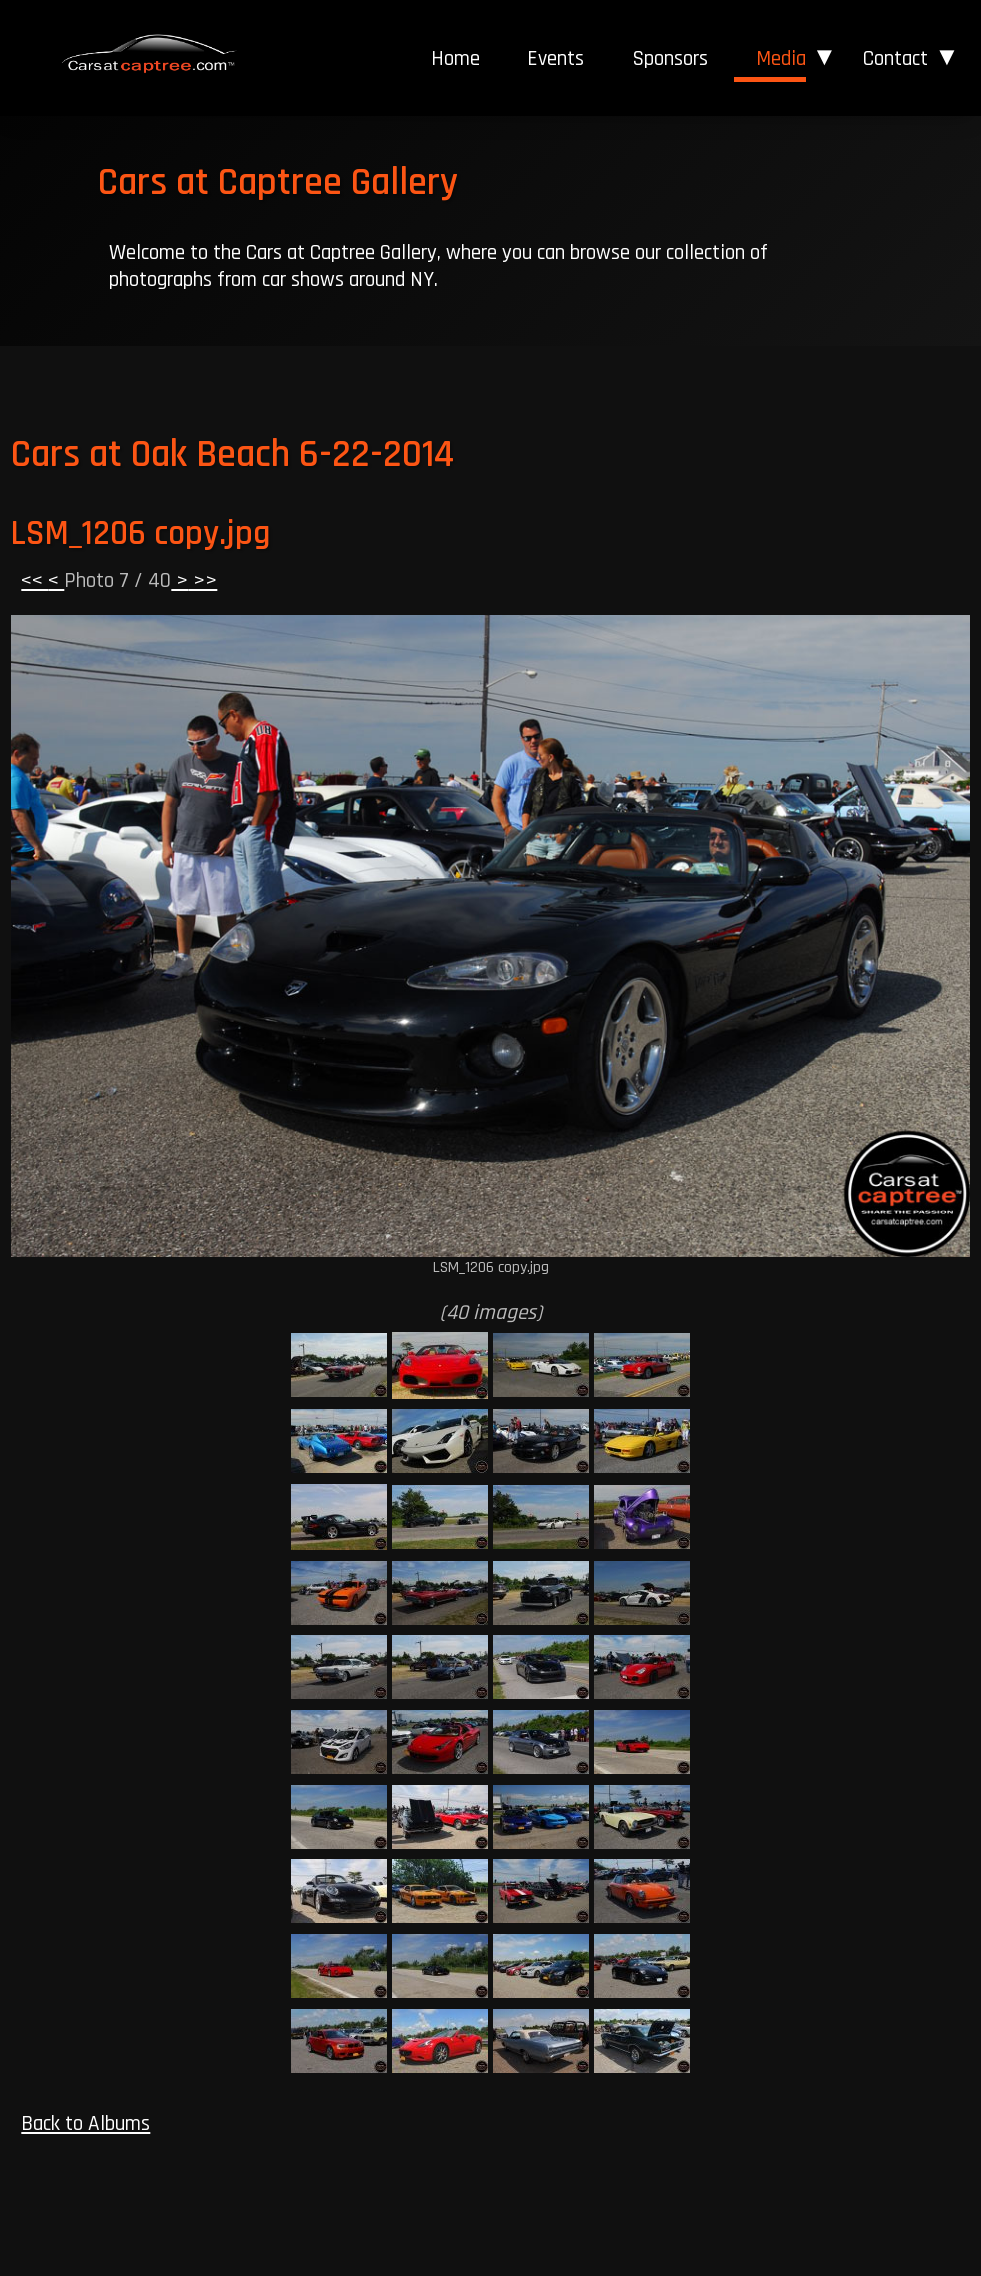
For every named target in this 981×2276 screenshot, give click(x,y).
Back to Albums (85, 2123)
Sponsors (670, 58)
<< (34, 580)
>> (202, 580)
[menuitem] (455, 59)
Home (455, 58)
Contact (895, 58)
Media (781, 58)
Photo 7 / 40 (117, 580)
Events (555, 58)
